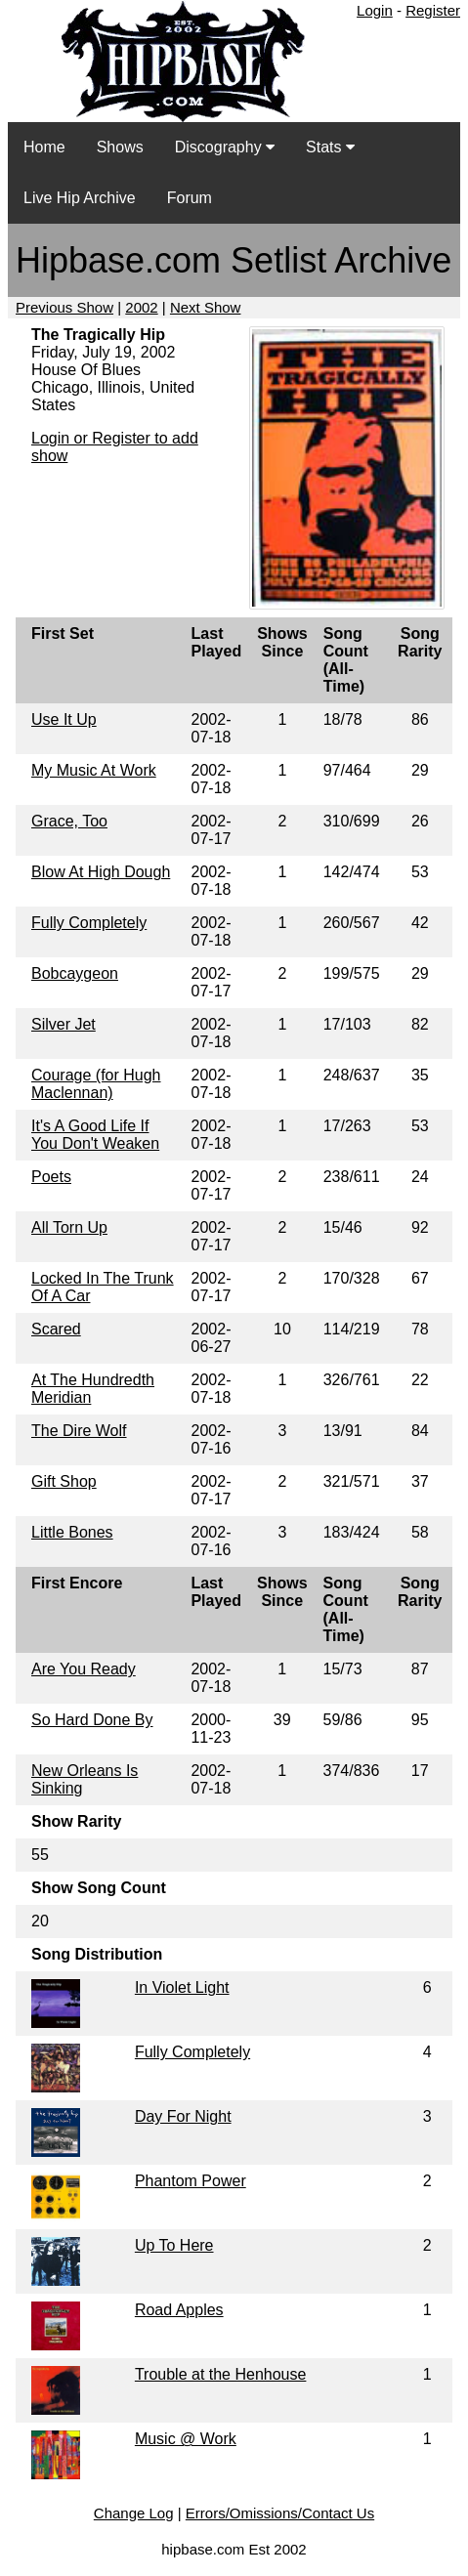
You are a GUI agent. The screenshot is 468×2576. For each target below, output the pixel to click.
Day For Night (183, 2116)
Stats (330, 147)
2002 (141, 307)
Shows (120, 147)
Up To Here (174, 2245)
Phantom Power (190, 2181)
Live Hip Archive (79, 198)
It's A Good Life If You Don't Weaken (95, 1135)
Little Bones (72, 1532)
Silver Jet (63, 1024)
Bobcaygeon (74, 973)
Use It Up (64, 719)
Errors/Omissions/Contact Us (280, 2513)
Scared (56, 1329)
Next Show (205, 307)
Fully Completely (89, 922)
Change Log (134, 2513)
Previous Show (64, 307)
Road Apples (179, 2310)
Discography (225, 147)
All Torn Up (69, 1227)
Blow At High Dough (100, 872)
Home (44, 147)
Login (375, 10)
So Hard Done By (92, 1719)
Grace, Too (69, 821)
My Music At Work (93, 770)
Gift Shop (64, 1481)
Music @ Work (185, 2438)
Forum (189, 198)
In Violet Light (182, 1987)
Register (432, 10)
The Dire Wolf (79, 1430)
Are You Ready (83, 1669)
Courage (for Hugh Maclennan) (96, 1084)
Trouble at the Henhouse (221, 2374)
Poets (51, 1176)
